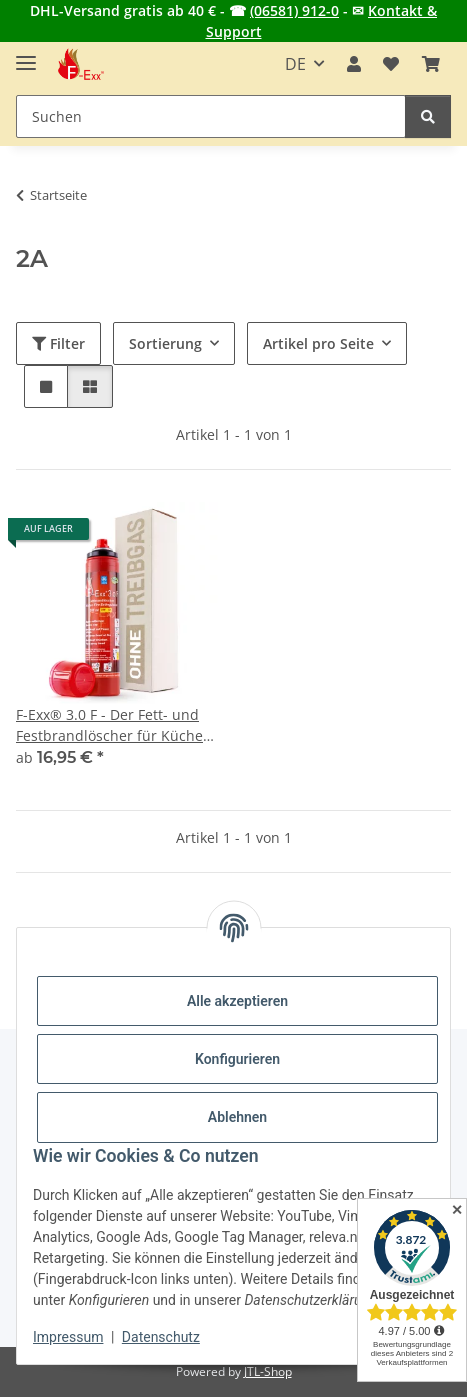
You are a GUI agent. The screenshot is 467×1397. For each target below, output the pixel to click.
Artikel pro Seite (318, 343)
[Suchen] (428, 116)
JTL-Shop (268, 1371)
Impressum (68, 1337)
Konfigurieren (237, 1059)
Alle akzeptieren (237, 1001)
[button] (354, 64)
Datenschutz (161, 1337)
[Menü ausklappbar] (26, 54)
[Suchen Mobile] (211, 116)
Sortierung (165, 343)
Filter (58, 343)
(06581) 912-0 (294, 10)
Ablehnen (237, 1117)
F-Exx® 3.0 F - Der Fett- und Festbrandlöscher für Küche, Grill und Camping (111, 725)
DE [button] (295, 64)
